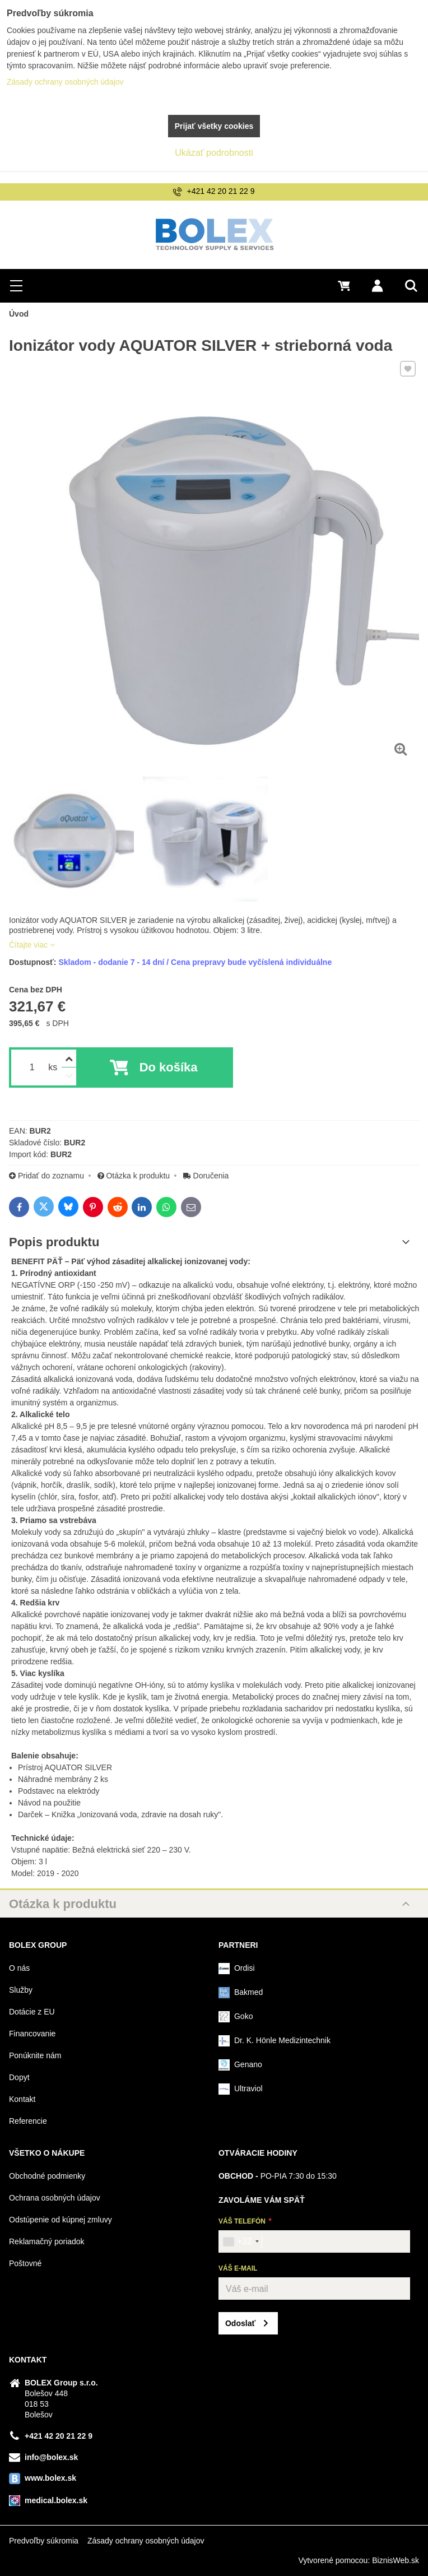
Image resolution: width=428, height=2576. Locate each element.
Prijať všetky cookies (214, 126)
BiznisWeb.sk (395, 2560)
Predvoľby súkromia (43, 2540)
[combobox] (240, 2241)
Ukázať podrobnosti (214, 152)
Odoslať (240, 2323)
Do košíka (168, 1067)
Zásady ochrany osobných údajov (145, 2540)
